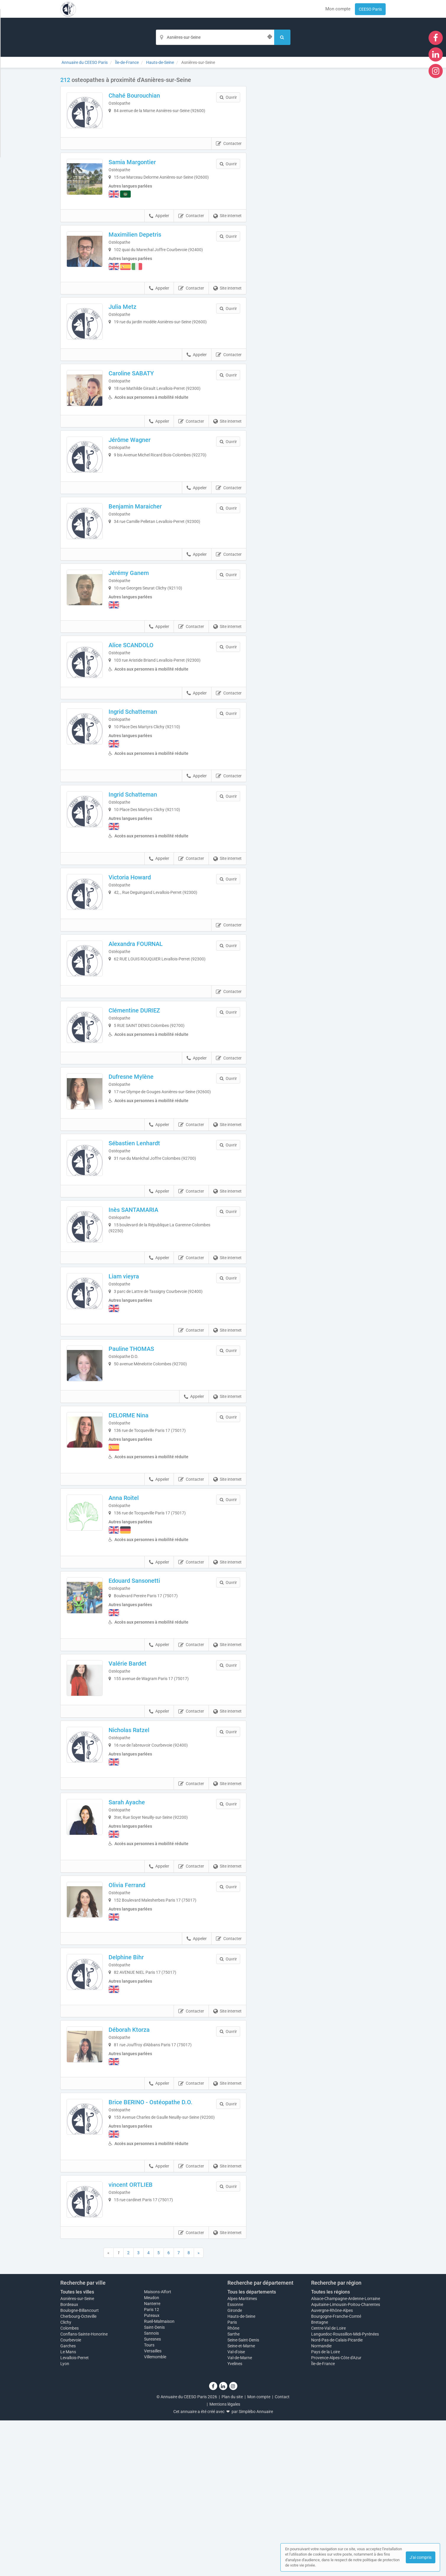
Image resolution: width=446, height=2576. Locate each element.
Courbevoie (70, 2495)
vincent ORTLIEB (139, 2332)
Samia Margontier (140, 170)
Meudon (151, 2453)
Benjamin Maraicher (143, 548)
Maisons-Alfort (157, 2447)
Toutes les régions (330, 2447)
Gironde (234, 2466)
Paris (232, 2477)
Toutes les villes (77, 2447)
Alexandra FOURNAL (144, 1013)
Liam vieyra (132, 1388)
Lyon (64, 2519)
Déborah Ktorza (137, 2168)
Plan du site (232, 2552)
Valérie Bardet (136, 1786)
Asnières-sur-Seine (77, 2454)
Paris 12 (151, 2465)
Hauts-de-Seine (241, 2472)
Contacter (229, 152)
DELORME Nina (137, 1538)
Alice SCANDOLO (139, 698)
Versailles (152, 2506)
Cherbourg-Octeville (78, 2472)
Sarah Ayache (135, 1935)
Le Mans (68, 2507)
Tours (149, 2500)
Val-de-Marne (239, 2513)
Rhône (233, 2483)
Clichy (65, 2477)
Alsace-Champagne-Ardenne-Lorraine (345, 2454)
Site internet (227, 230)
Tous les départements (251, 2447)
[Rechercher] (282, 37)
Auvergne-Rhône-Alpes (332, 2466)
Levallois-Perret (74, 2513)
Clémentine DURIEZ (142, 1088)
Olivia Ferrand (135, 2018)
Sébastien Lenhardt (142, 1238)
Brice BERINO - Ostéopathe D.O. (159, 2243)
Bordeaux (69, 2460)
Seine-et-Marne (241, 2501)
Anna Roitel (132, 1620)
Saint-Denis (154, 2482)
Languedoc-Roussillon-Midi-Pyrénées (345, 2489)
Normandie (321, 2501)
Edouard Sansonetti (142, 1703)
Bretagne (319, 2477)
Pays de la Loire (325, 2507)
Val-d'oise (236, 2507)
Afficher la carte (320, 160)
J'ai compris (421, 2557)
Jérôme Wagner (138, 473)
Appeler (159, 230)
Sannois (151, 2488)
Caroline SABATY (139, 398)
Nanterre (152, 2459)
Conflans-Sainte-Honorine (84, 2489)
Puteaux (151, 2471)
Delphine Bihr (134, 2093)
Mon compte (337, 9)
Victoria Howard (138, 938)
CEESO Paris (370, 9)
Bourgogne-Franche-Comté (336, 2472)
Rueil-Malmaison (159, 2477)
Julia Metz (131, 323)
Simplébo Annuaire (256, 2567)
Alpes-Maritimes (242, 2454)
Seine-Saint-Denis (243, 2495)
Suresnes (152, 2494)
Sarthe (233, 2489)
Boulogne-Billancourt (79, 2466)
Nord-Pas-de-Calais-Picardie (337, 2495)
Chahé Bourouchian (142, 95)
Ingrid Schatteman (141, 773)
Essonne (235, 2460)
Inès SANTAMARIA (142, 1313)
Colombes (69, 2483)
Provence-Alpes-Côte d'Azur (336, 2513)
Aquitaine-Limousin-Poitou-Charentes (345, 2460)
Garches (68, 2501)
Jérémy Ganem (137, 623)
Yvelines (234, 2519)
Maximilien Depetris (143, 248)
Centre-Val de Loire (328, 2483)
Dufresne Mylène (139, 1163)
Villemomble (155, 2512)
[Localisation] (215, 37)
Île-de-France (323, 2519)
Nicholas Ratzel (137, 1861)
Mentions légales (224, 2559)
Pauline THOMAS (139, 1463)
